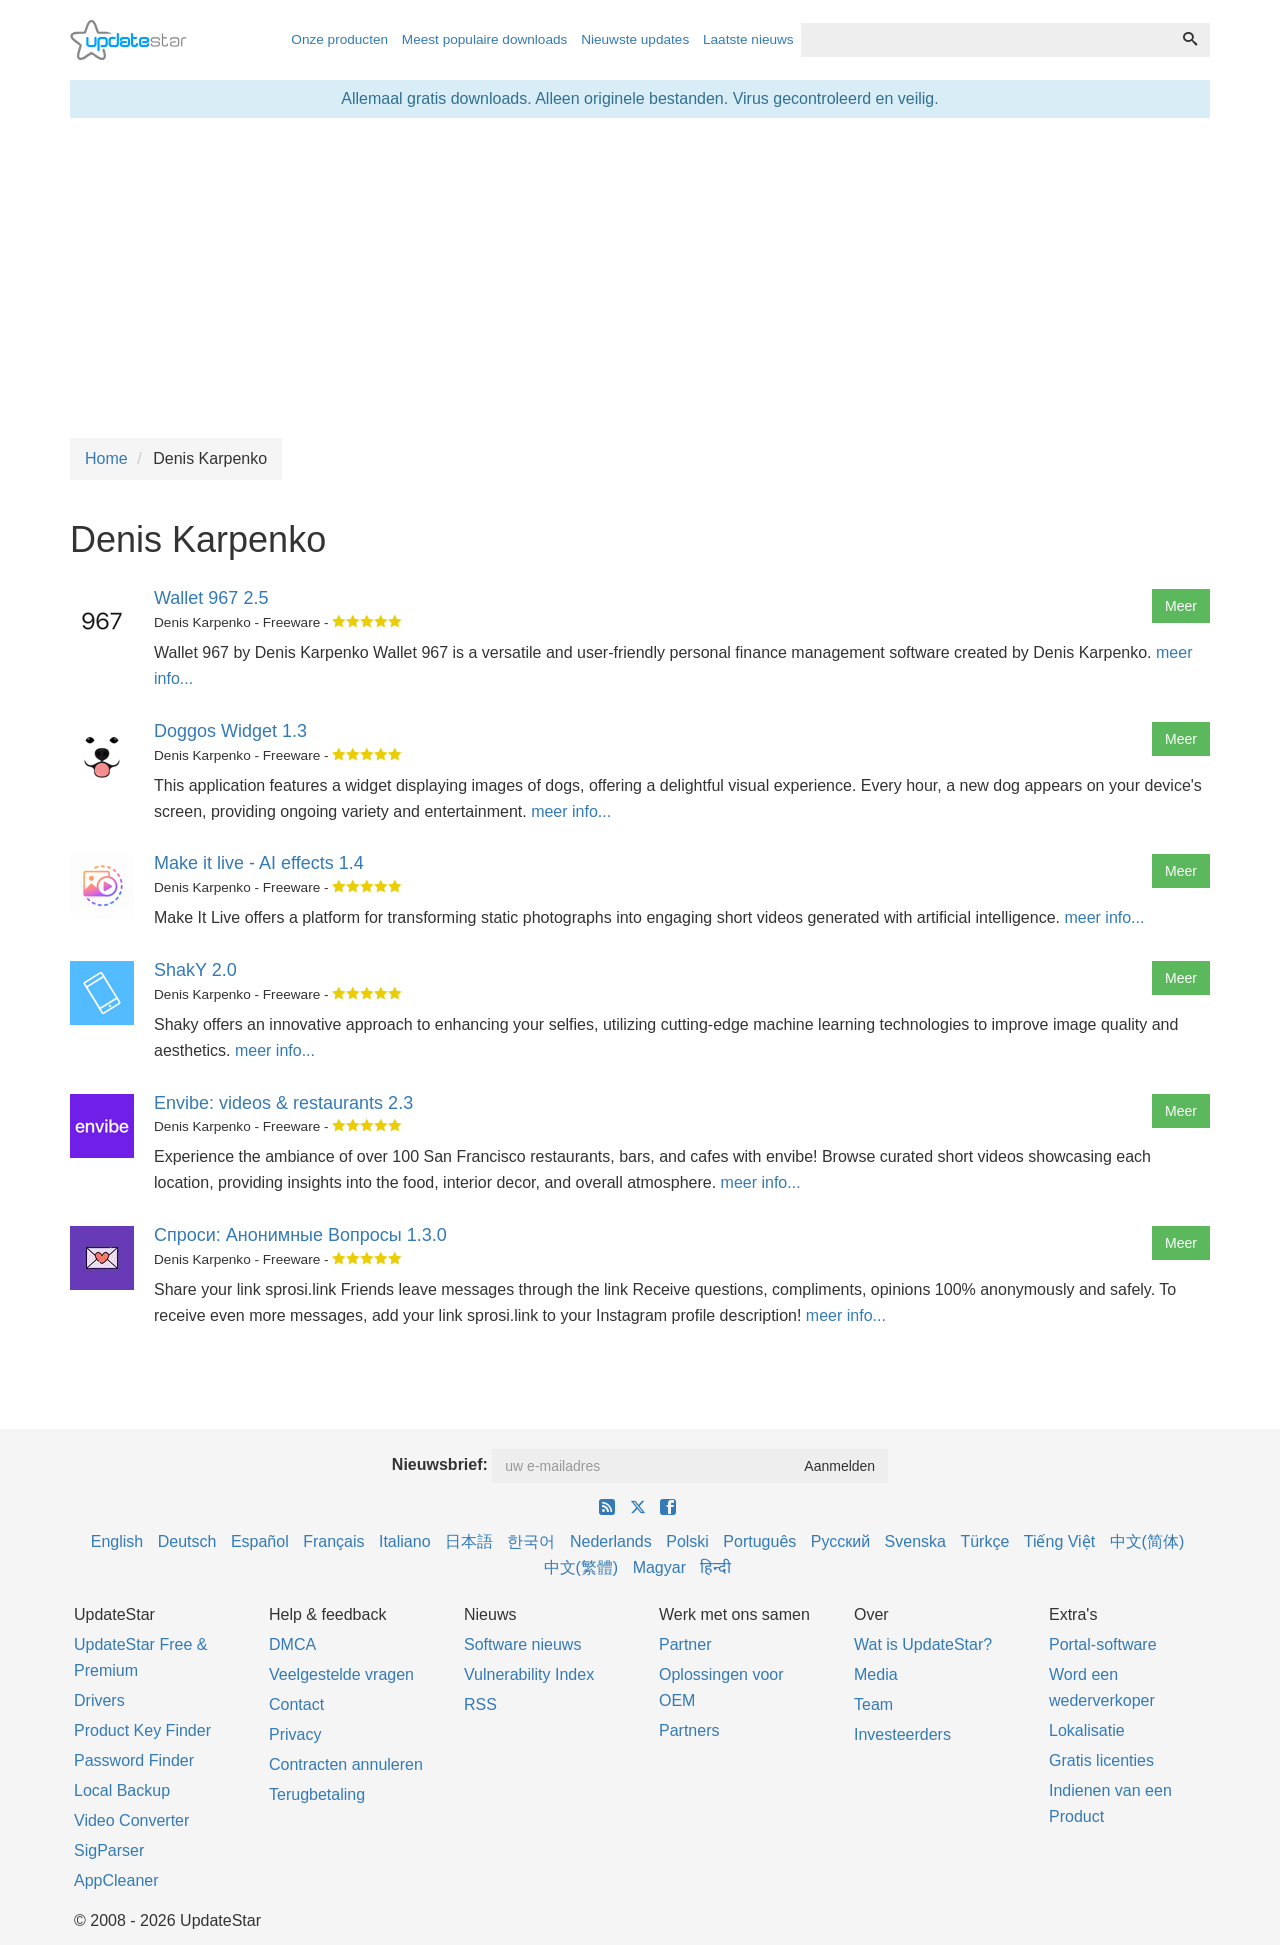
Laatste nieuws (748, 39)
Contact (296, 1704)
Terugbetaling (317, 1794)
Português (759, 1541)
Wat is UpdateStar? (923, 1644)
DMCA (292, 1644)
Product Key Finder (142, 1730)
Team (873, 1704)
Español (260, 1541)
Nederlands (611, 1541)
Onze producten (339, 39)
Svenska (915, 1541)
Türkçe (984, 1541)
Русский (840, 1541)
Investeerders (902, 1734)
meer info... (571, 811)
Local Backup (122, 1790)
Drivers (99, 1700)
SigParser (109, 1850)
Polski (687, 1541)
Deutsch (187, 1541)
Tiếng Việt (1059, 1541)
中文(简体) (1147, 1541)
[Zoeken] (1190, 40)
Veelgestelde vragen (341, 1674)
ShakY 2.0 (195, 970)
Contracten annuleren (346, 1764)
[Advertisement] (640, 278)
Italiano (405, 1541)
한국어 (531, 1541)
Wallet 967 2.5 (211, 598)
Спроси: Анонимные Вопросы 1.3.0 (300, 1235)
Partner (685, 1644)
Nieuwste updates (635, 39)
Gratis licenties (1101, 1760)
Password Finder (134, 1760)
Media (876, 1674)
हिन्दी (715, 1567)
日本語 (469, 1541)
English (117, 1541)
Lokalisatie (1087, 1730)
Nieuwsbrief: (440, 1464)
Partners (689, 1730)
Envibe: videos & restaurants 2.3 (283, 1103)
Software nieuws (522, 1644)
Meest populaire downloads (485, 39)
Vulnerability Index (529, 1674)
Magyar (659, 1567)
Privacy (295, 1734)
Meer (1181, 606)
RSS (480, 1704)
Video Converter (131, 1820)
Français (333, 1541)
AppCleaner (116, 1880)
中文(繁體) (581, 1567)
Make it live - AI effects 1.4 (259, 863)
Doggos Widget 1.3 (230, 731)
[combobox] (986, 40)
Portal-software (1103, 1644)
